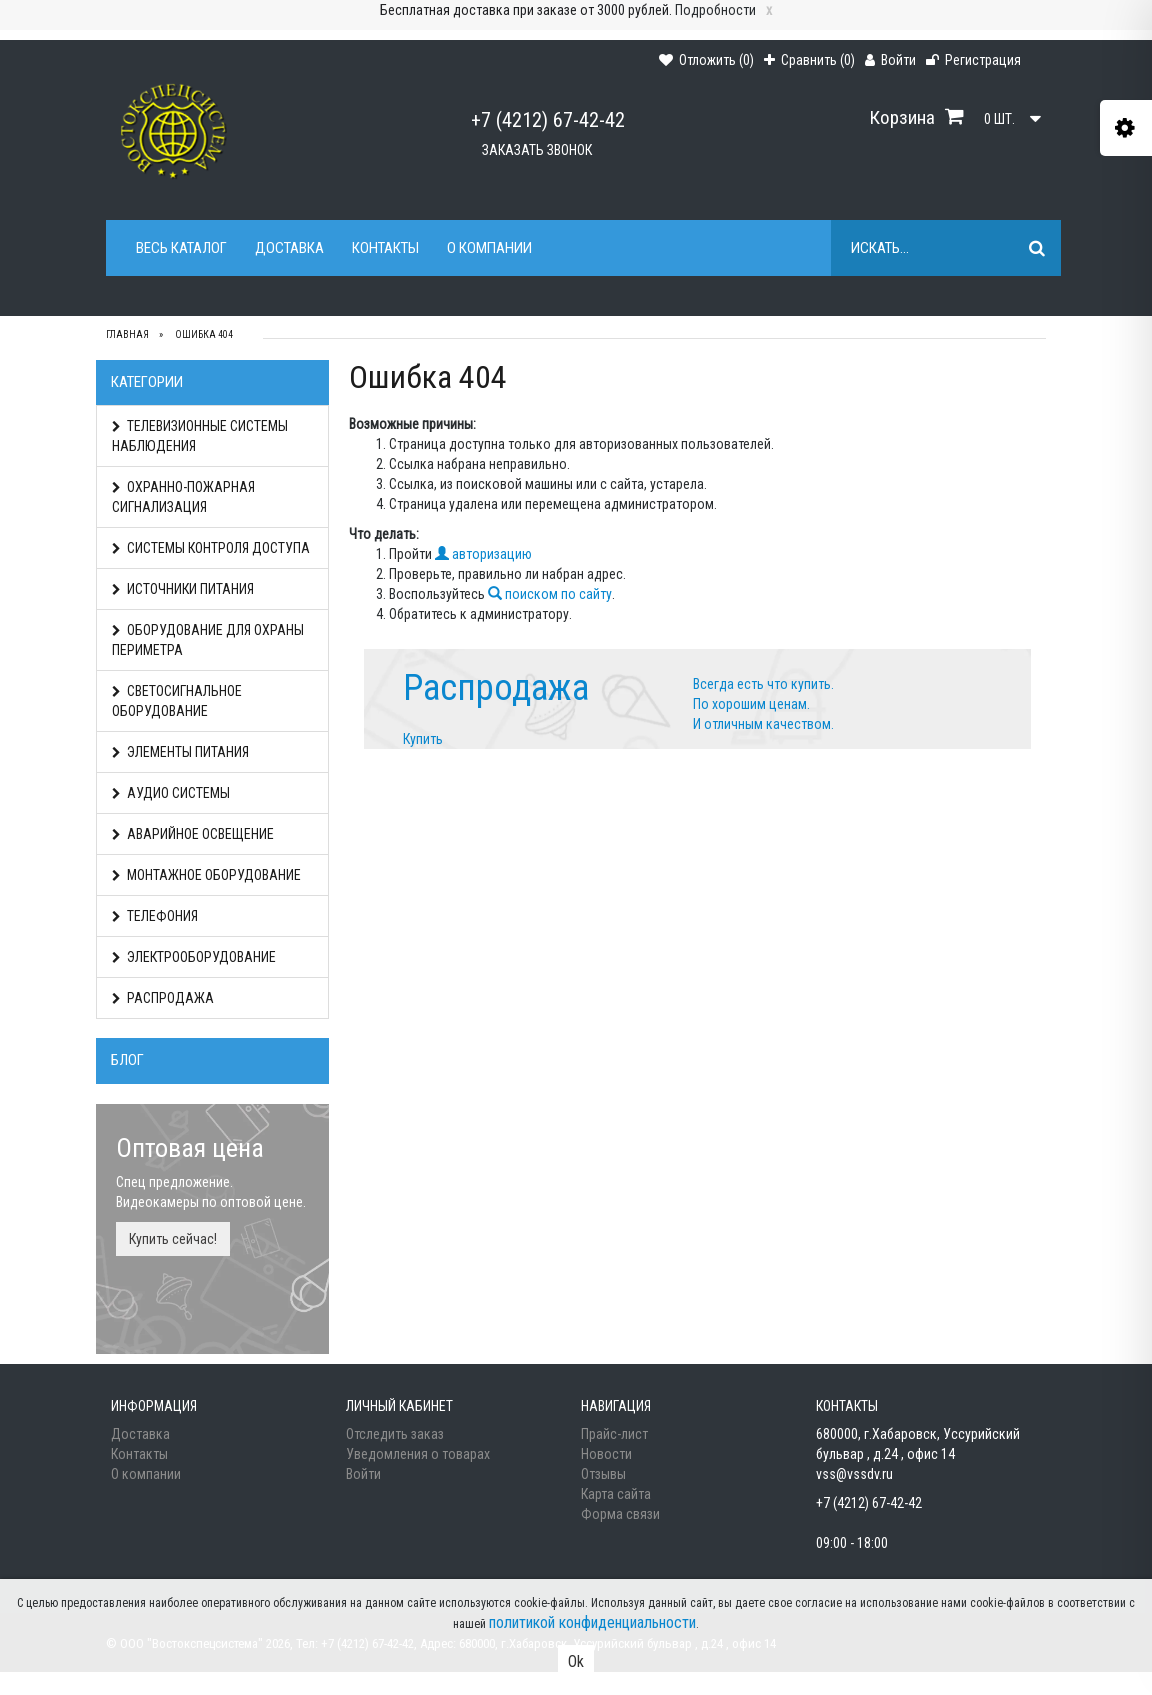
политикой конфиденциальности (592, 1622)
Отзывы (603, 1474)
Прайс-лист (614, 1434)
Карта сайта (616, 1494)
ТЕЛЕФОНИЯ (155, 916)
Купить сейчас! (173, 1239)
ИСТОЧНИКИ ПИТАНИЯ (183, 589)
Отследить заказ (395, 1434)
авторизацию (483, 554)
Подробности (715, 10)
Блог (127, 1060)
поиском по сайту (550, 594)
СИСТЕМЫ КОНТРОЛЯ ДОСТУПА (211, 548)
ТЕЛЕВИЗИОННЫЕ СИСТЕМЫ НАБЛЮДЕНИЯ (200, 436)
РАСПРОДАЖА (163, 998)
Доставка (289, 248)
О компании (489, 248)
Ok (576, 1661)
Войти (363, 1474)
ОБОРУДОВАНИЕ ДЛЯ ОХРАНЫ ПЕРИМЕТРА (208, 640)
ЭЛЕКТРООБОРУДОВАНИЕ (194, 957)
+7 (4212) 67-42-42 (548, 120)
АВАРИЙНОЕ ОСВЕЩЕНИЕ (193, 834)
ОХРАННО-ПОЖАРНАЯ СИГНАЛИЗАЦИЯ (183, 497)
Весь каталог (181, 248)
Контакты (385, 248)
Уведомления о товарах (418, 1454)
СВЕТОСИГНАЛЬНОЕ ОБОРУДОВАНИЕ (177, 701)
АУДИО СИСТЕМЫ (171, 793)
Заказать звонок (537, 150)
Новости (606, 1454)
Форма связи (620, 1514)
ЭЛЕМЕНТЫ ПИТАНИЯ (180, 752)
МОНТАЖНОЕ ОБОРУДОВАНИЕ (206, 875)
